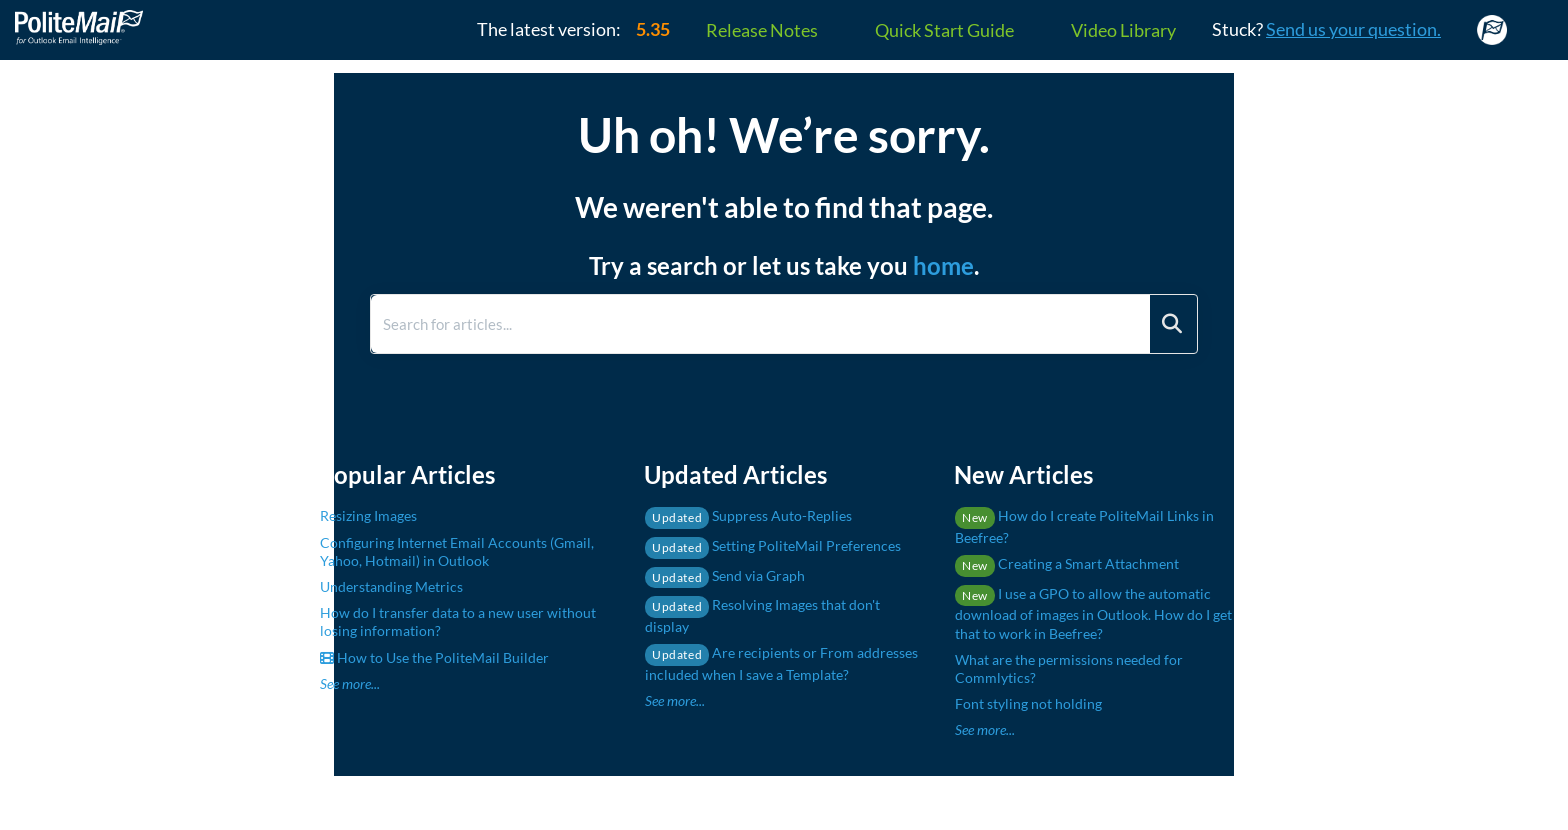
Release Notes (762, 30)
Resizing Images (368, 515)
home (943, 265)
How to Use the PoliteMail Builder (434, 657)
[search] (760, 324)
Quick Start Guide (944, 30)
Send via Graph (725, 575)
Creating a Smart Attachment (1067, 563)
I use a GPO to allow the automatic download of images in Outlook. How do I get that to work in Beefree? (1093, 613)
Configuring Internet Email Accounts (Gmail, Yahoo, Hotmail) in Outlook (457, 551)
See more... (350, 683)
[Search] (1172, 324)
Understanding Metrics (391, 586)
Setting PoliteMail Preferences (773, 545)
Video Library (1123, 30)
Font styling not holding (1028, 703)
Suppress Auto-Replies (748, 515)
